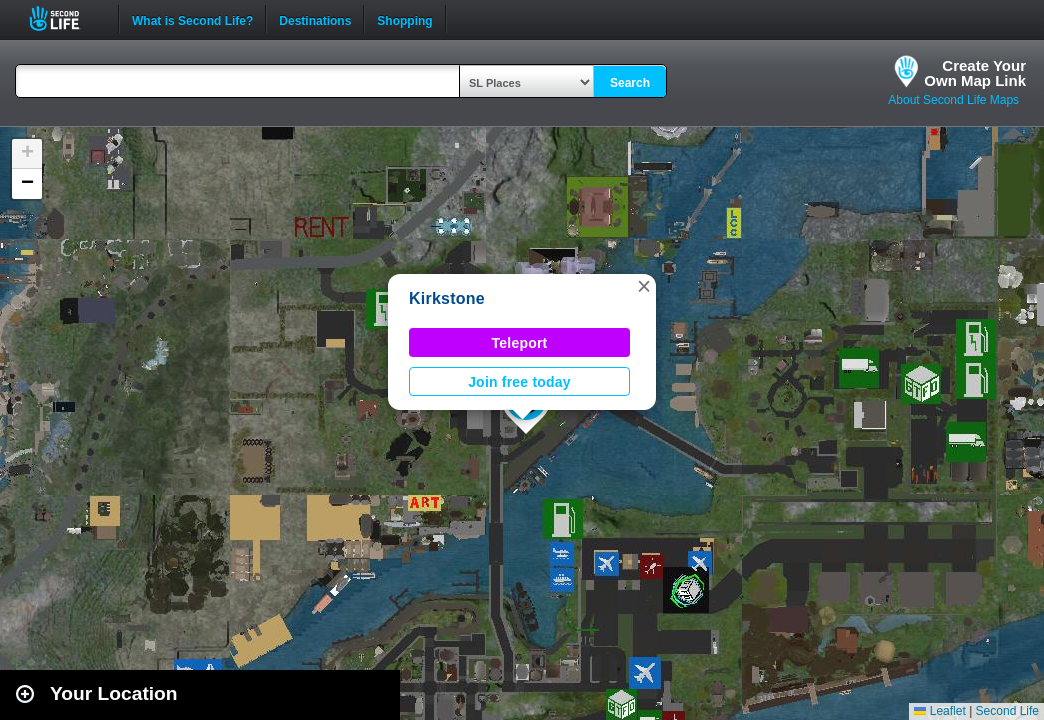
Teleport (520, 343)
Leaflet (939, 711)
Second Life (65, 18)
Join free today (519, 382)
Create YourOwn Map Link (975, 73)
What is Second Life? (192, 19)
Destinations (315, 19)
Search (630, 83)
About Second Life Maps (953, 100)
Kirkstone (447, 298)
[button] (644, 286)
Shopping (404, 19)
